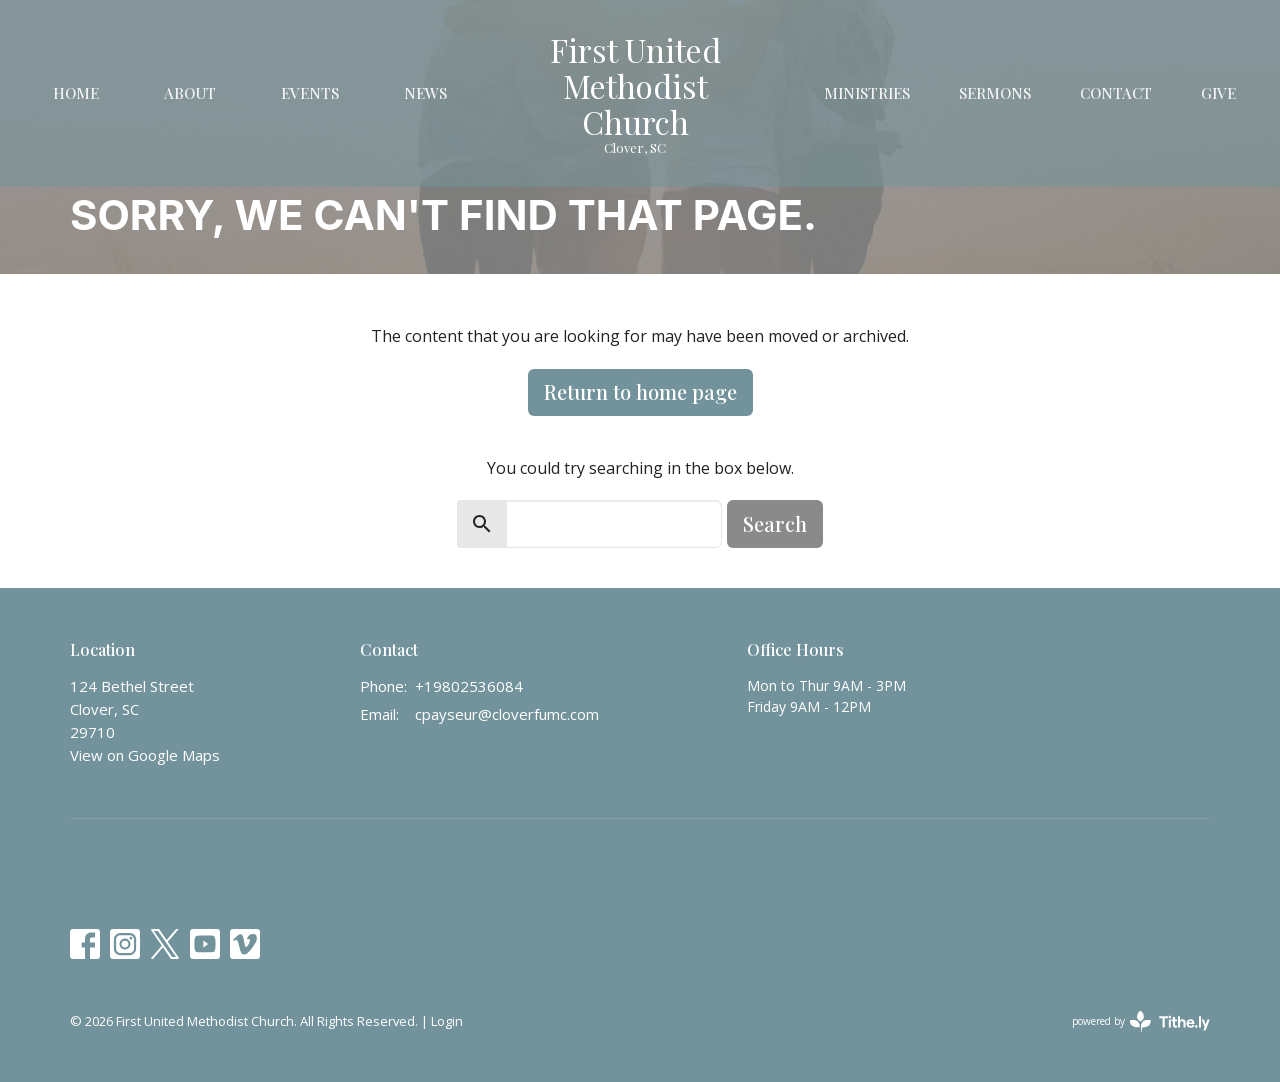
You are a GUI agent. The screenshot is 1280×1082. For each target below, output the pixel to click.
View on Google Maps (145, 755)
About (190, 93)
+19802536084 (469, 686)
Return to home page (640, 391)
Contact (1116, 93)
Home (76, 93)
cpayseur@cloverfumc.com (507, 714)
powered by (1141, 1021)
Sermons (995, 93)
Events (310, 93)
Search (775, 523)
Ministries (867, 93)
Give (1218, 93)
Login (447, 1021)
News (425, 93)
